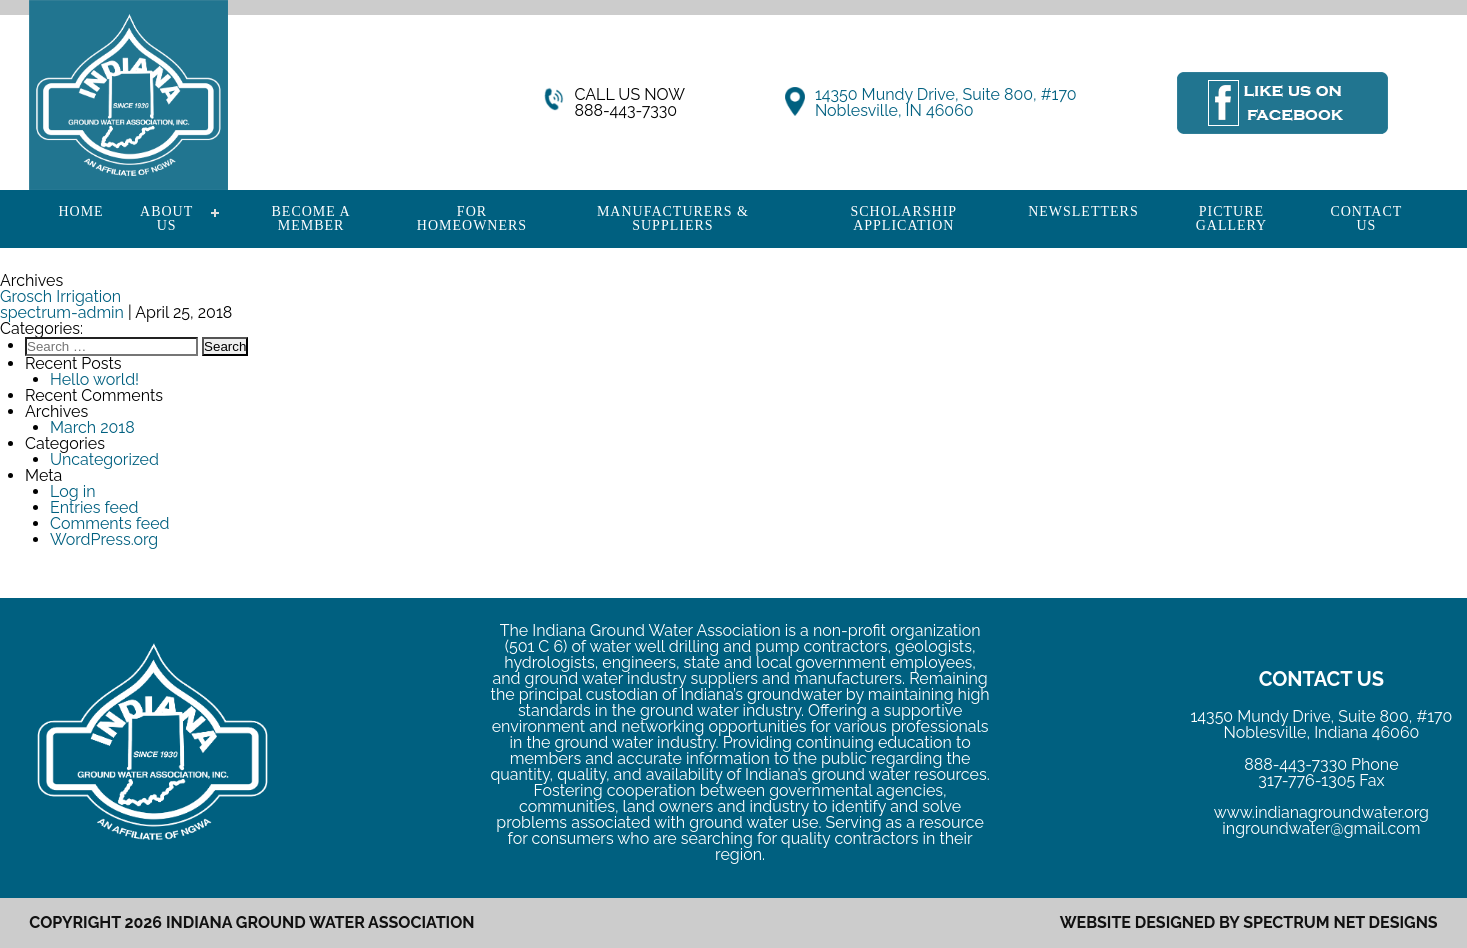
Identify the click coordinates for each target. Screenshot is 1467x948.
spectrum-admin (62, 312)
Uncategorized (104, 459)
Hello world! (94, 379)
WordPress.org (104, 539)
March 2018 (92, 427)
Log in (72, 491)
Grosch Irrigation (60, 296)
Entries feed (94, 507)
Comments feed (109, 523)
